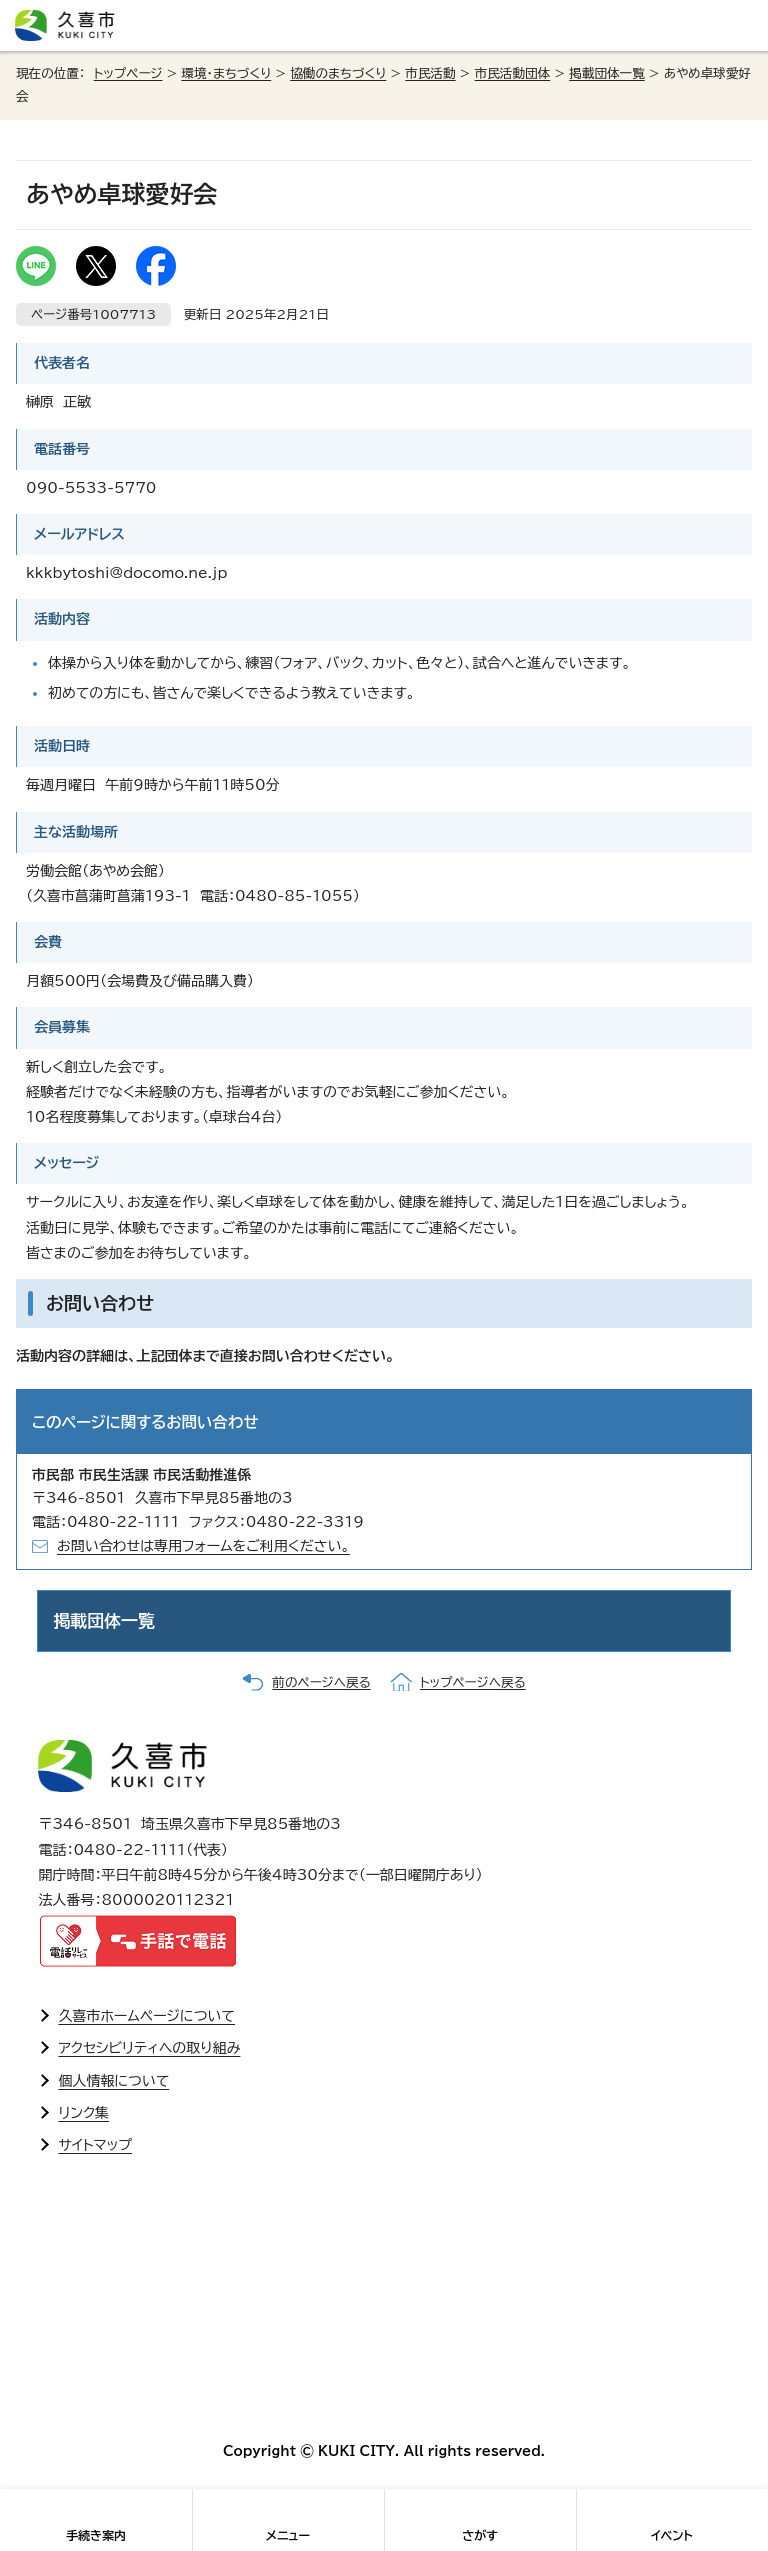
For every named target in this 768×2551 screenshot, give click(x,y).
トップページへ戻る (473, 1682)
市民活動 (430, 73)
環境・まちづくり (226, 73)
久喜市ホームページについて (146, 2016)
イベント (672, 2535)
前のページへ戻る (321, 1682)
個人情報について (113, 2081)
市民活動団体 (513, 73)
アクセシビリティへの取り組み (149, 2048)
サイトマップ (95, 2145)
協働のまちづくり (338, 73)
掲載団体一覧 (607, 73)
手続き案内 (96, 2535)
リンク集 (83, 2113)
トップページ (128, 73)
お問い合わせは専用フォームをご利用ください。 (203, 1546)
